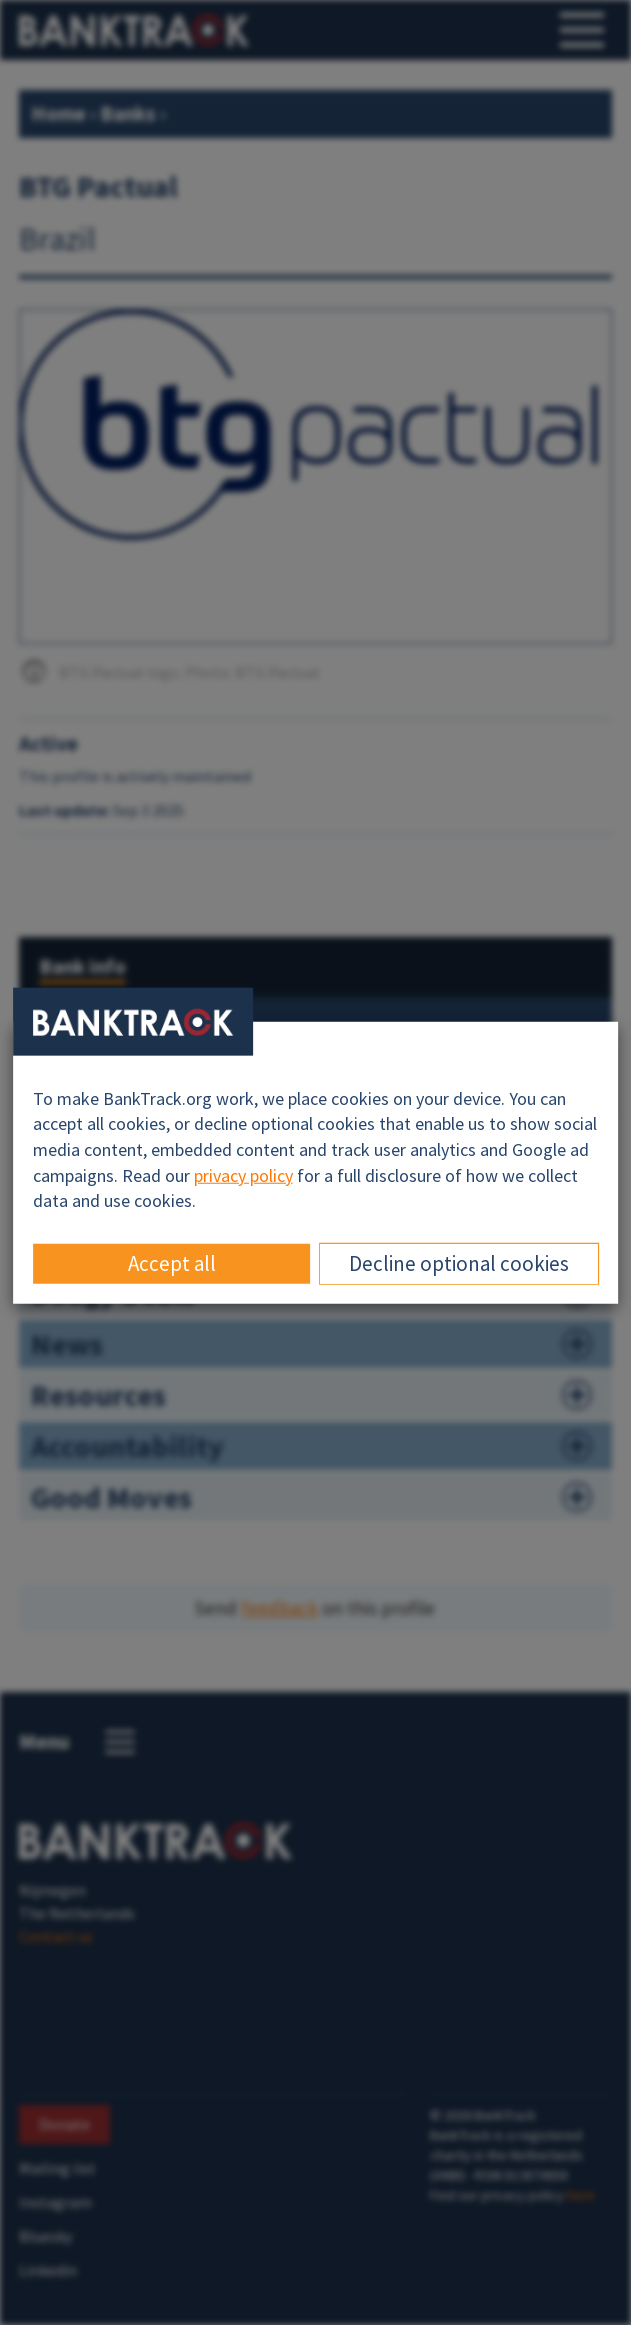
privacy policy (243, 1174)
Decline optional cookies (459, 1263)
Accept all (172, 1263)
